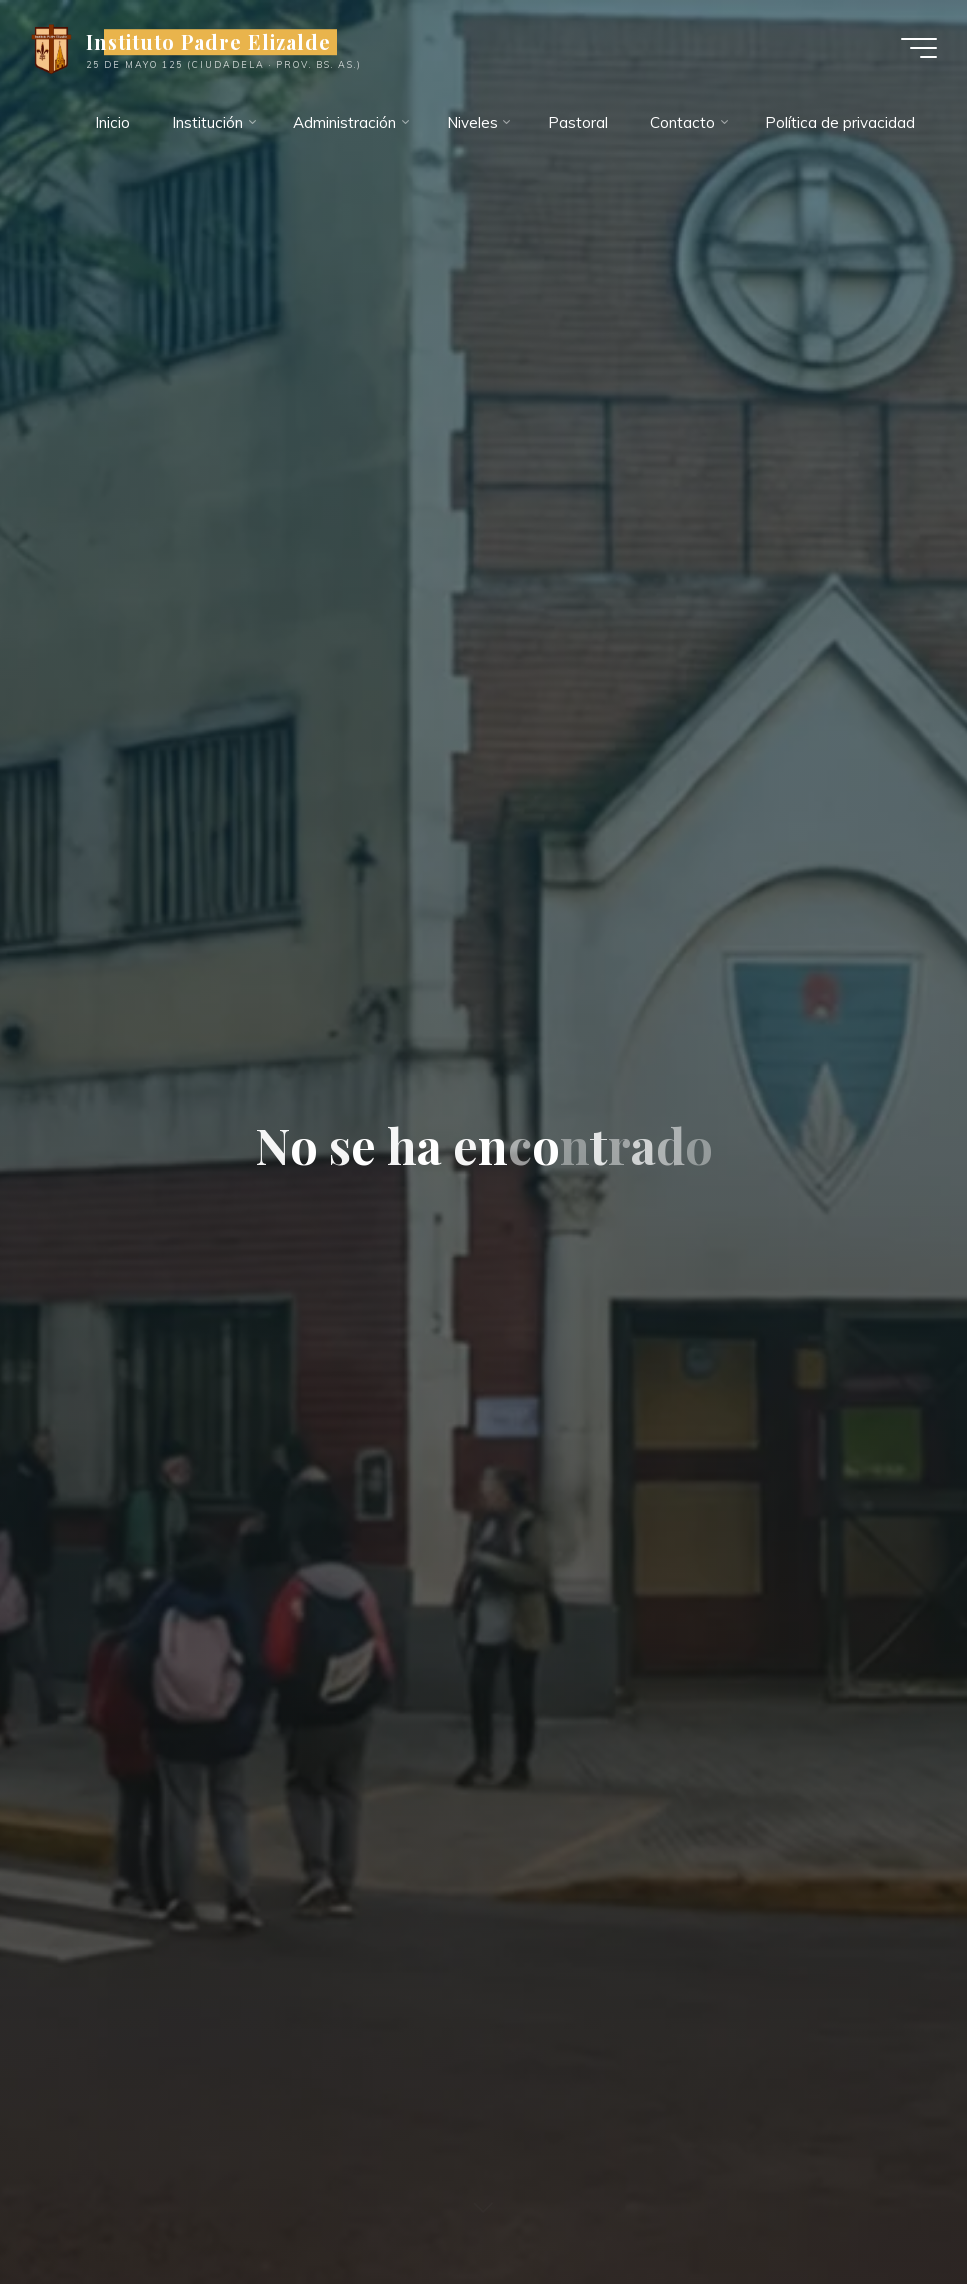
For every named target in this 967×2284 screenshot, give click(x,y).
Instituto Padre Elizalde (208, 42)
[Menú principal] (919, 48)
